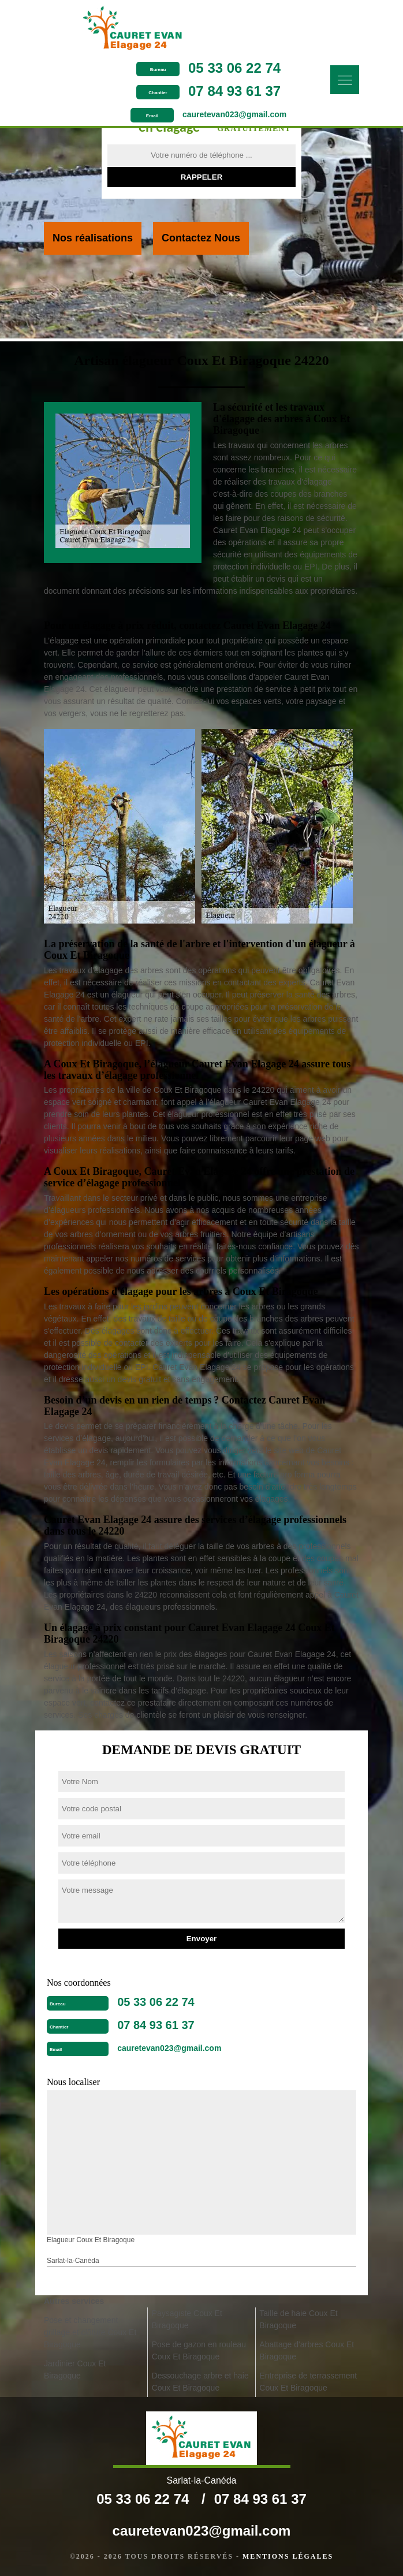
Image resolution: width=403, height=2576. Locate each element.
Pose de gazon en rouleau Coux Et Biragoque (199, 2350)
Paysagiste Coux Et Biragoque (187, 2319)
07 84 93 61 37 (234, 91)
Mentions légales (287, 2556)
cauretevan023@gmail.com (234, 114)
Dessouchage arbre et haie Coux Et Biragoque (200, 2381)
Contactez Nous (201, 238)
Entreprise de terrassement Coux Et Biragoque (308, 2381)
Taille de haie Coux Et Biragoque (298, 2319)
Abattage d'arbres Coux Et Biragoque (306, 2350)
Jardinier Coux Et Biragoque (75, 2369)
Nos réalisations (93, 238)
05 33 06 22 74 (234, 68)
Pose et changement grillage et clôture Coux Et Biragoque (90, 2332)
